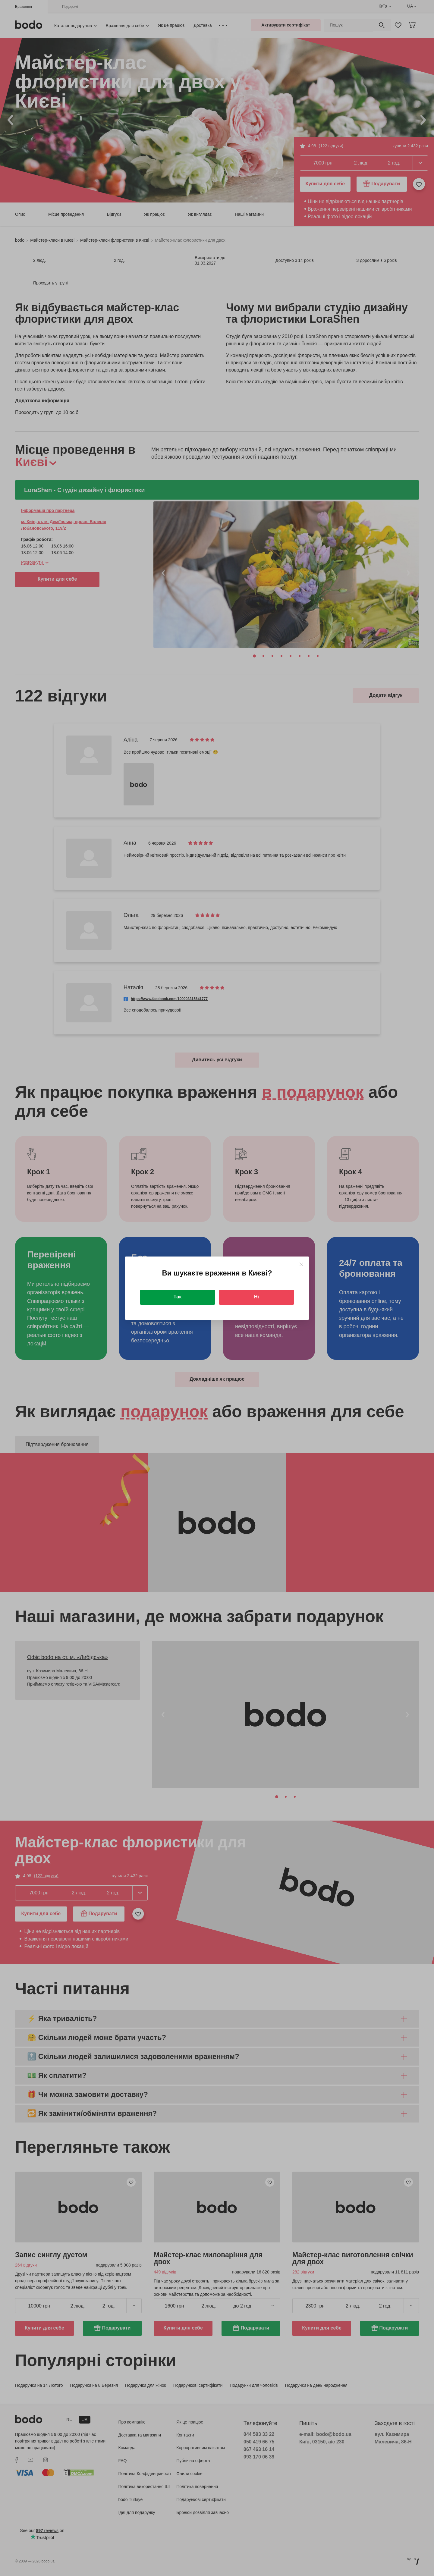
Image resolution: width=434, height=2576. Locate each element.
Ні (256, 1296)
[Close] (301, 1264)
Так (177, 1296)
